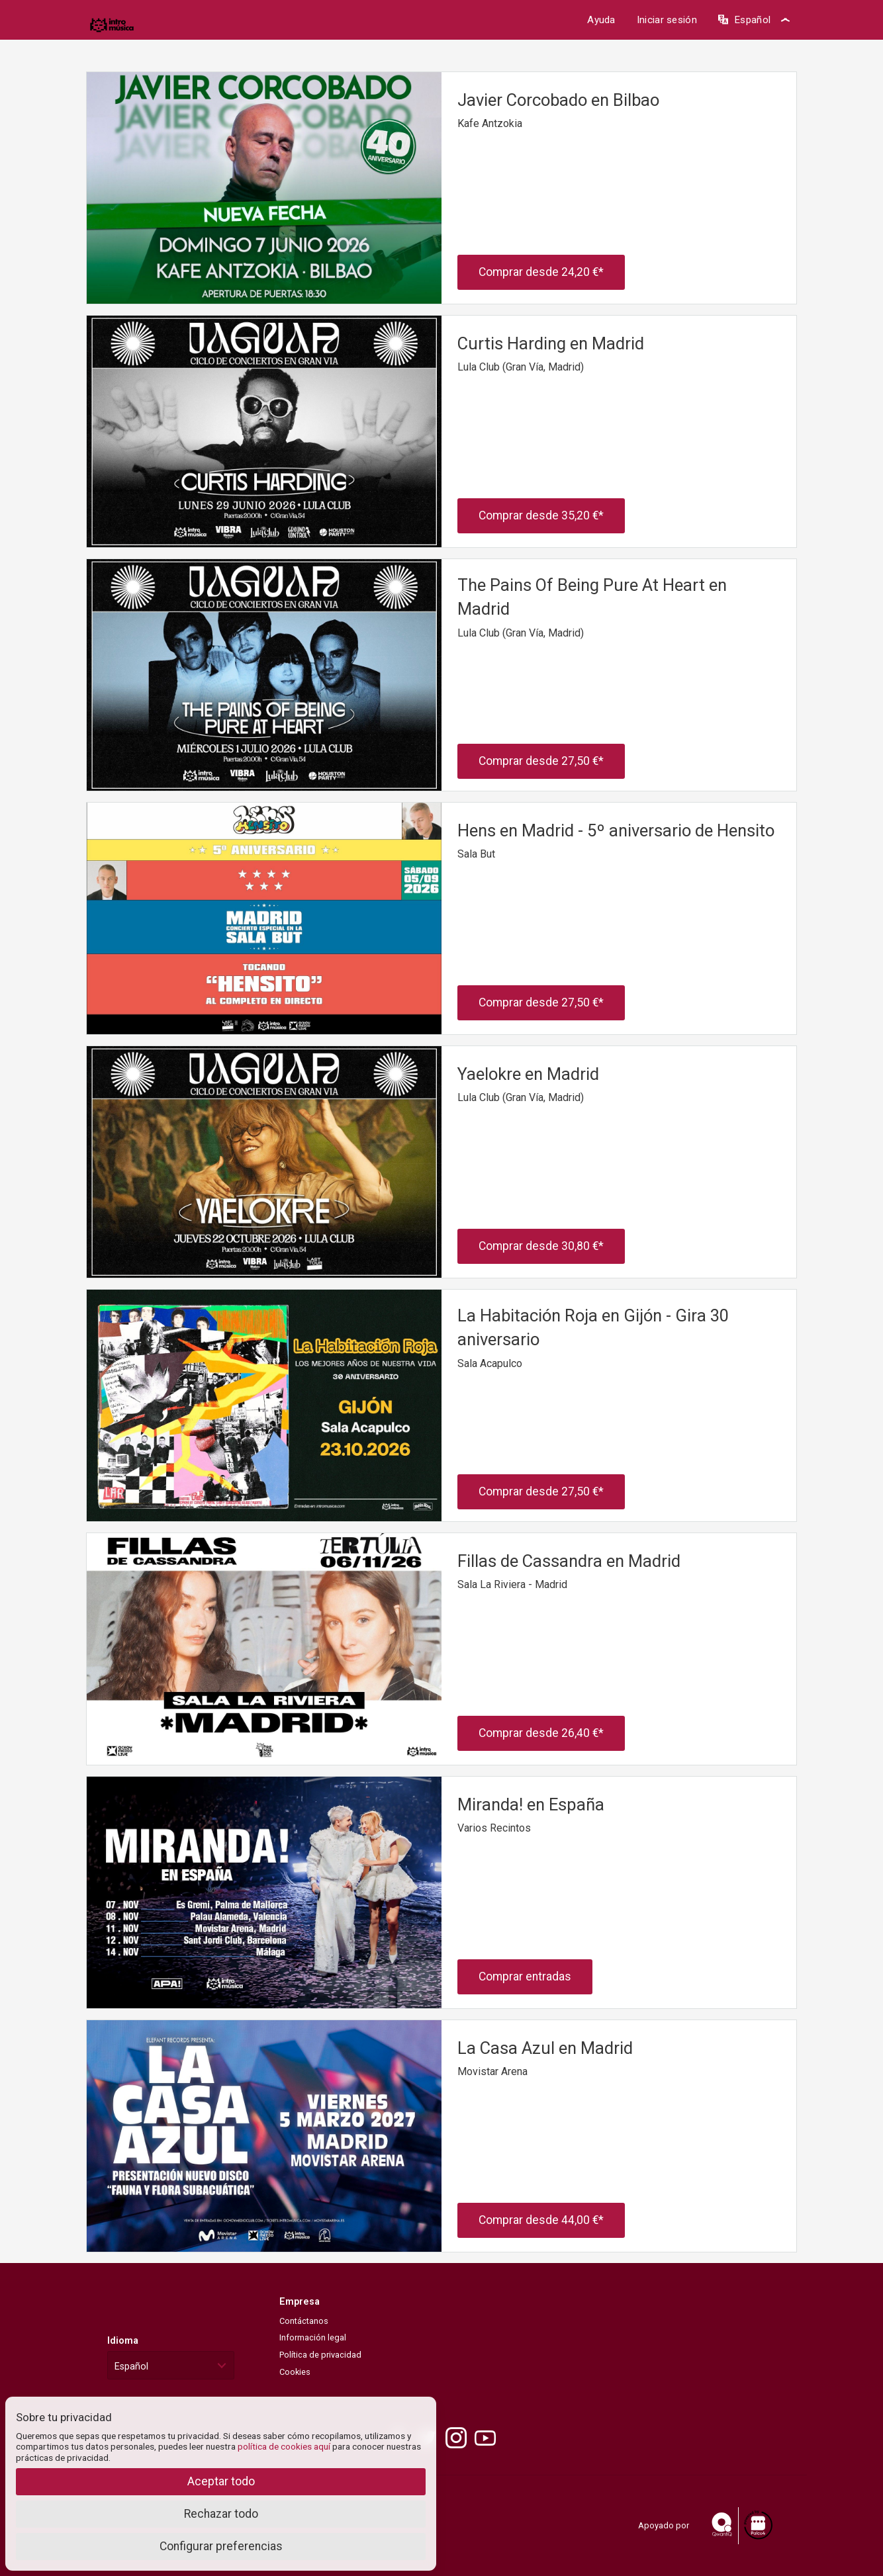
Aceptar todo (221, 2481)
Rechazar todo (221, 2513)
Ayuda (601, 20)
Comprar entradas (525, 1976)
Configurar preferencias (221, 2546)
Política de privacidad (320, 2355)
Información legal (312, 2337)
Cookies (294, 2372)
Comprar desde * (541, 272)
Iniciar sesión (667, 20)
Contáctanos (303, 2321)
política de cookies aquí (284, 2446)
